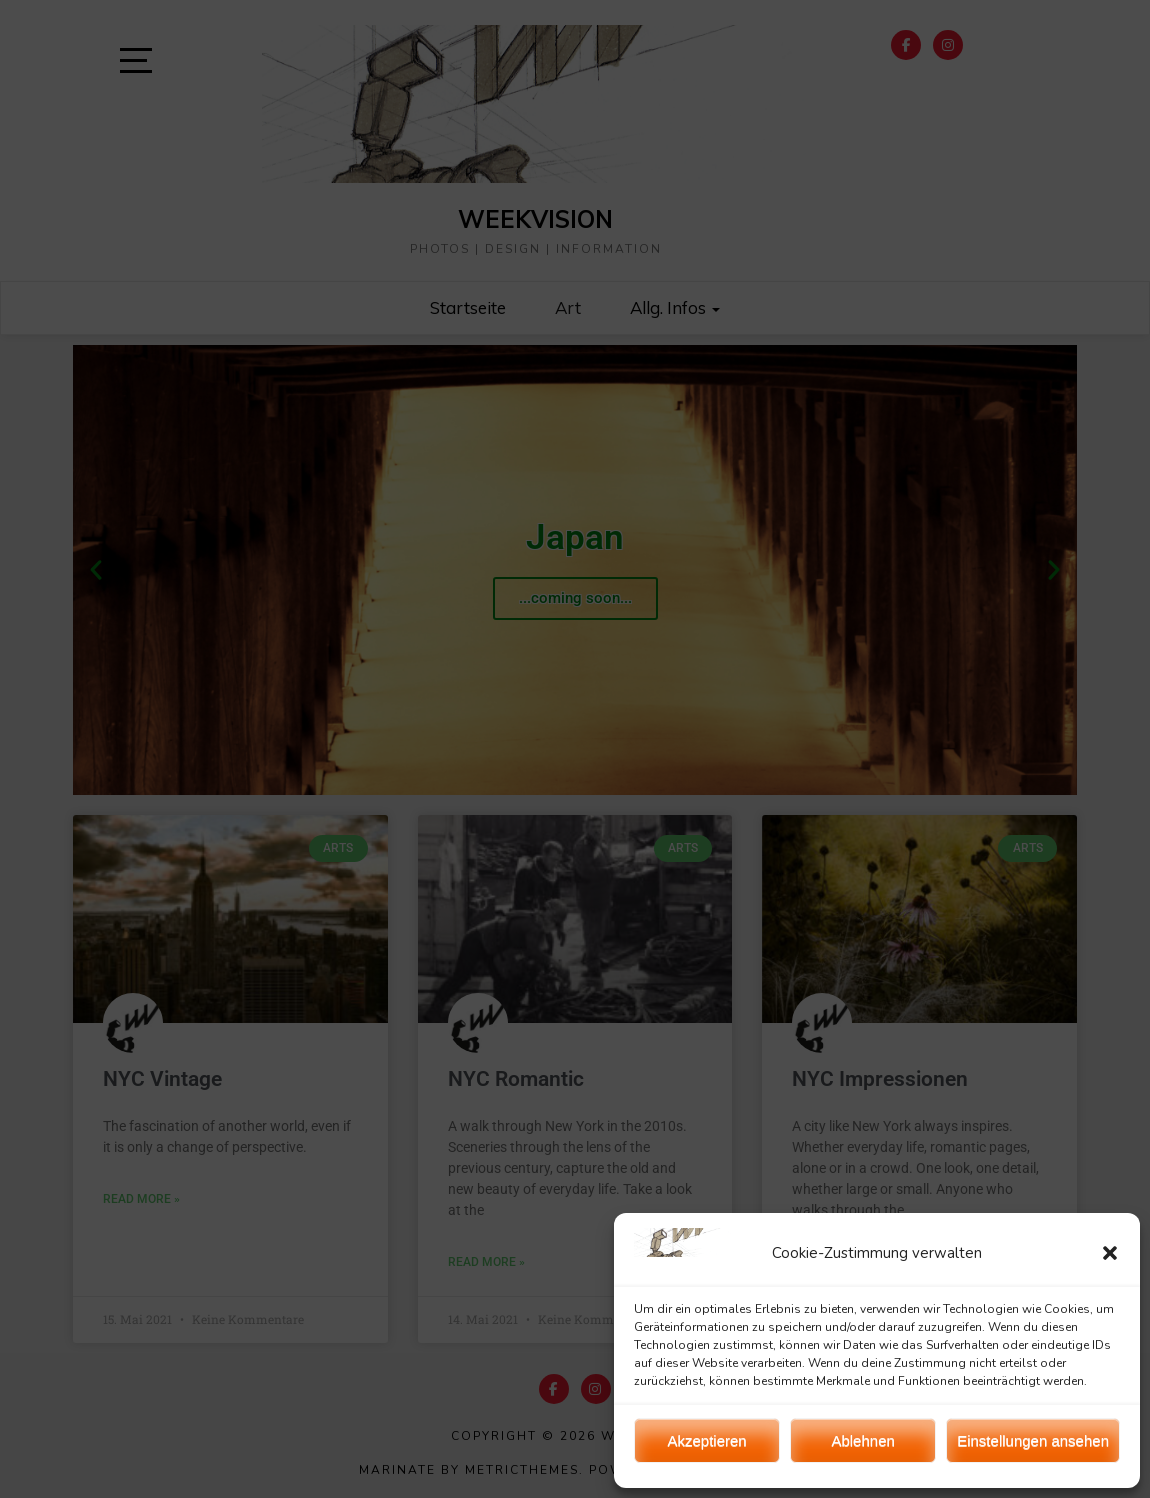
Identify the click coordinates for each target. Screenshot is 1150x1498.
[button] (1110, 1253)
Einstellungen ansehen (1033, 1440)
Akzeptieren (706, 1440)
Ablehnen (862, 1440)
